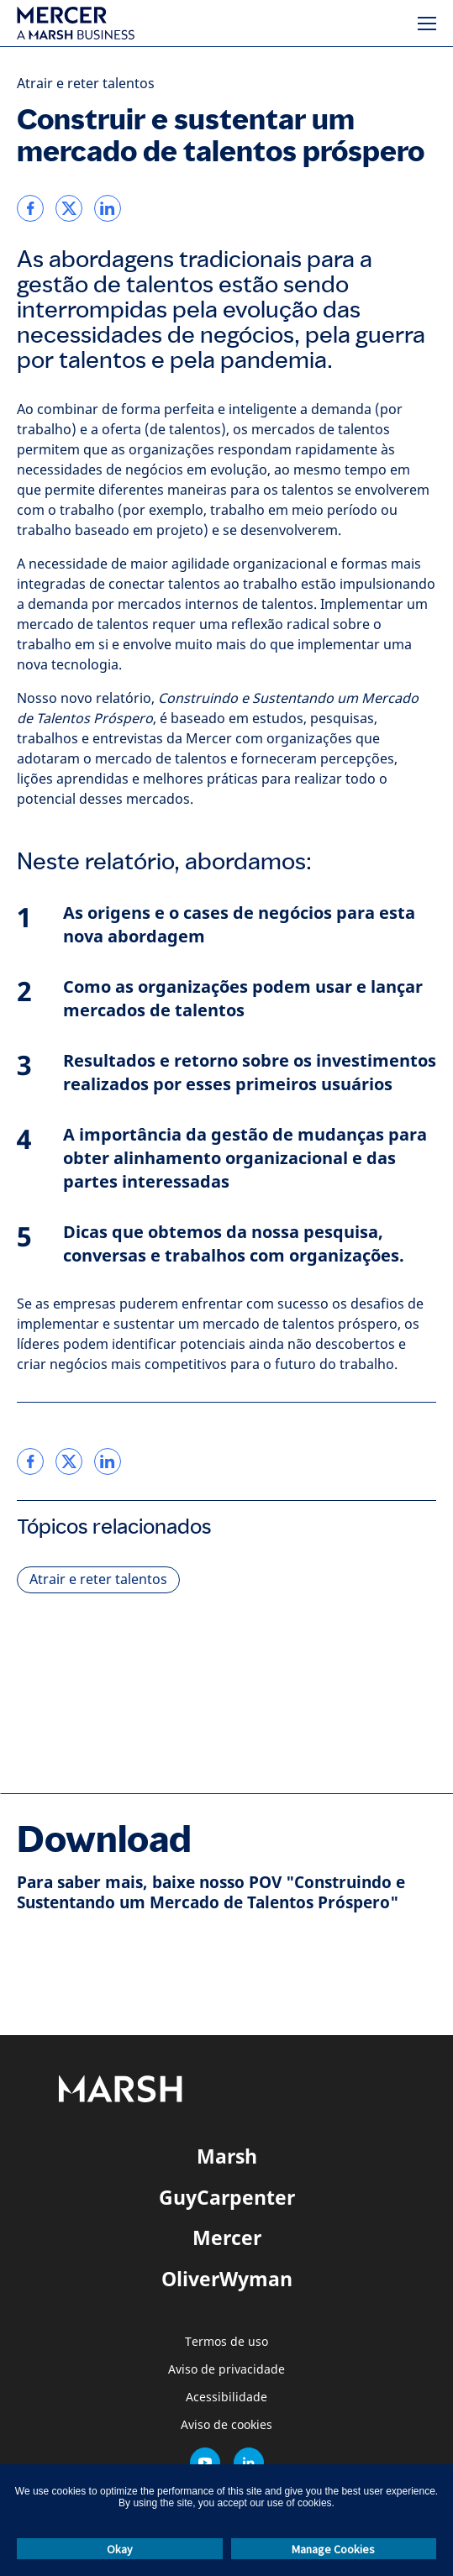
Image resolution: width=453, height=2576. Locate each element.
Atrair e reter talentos (86, 83)
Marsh (227, 2156)
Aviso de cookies (226, 2425)
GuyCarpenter (227, 2197)
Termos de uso (226, 2342)
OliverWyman (226, 2278)
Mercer (226, 2237)
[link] (30, 208)
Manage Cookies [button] (333, 2549)
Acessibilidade (226, 2397)
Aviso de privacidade (226, 2370)
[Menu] (426, 23)
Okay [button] (120, 2549)
